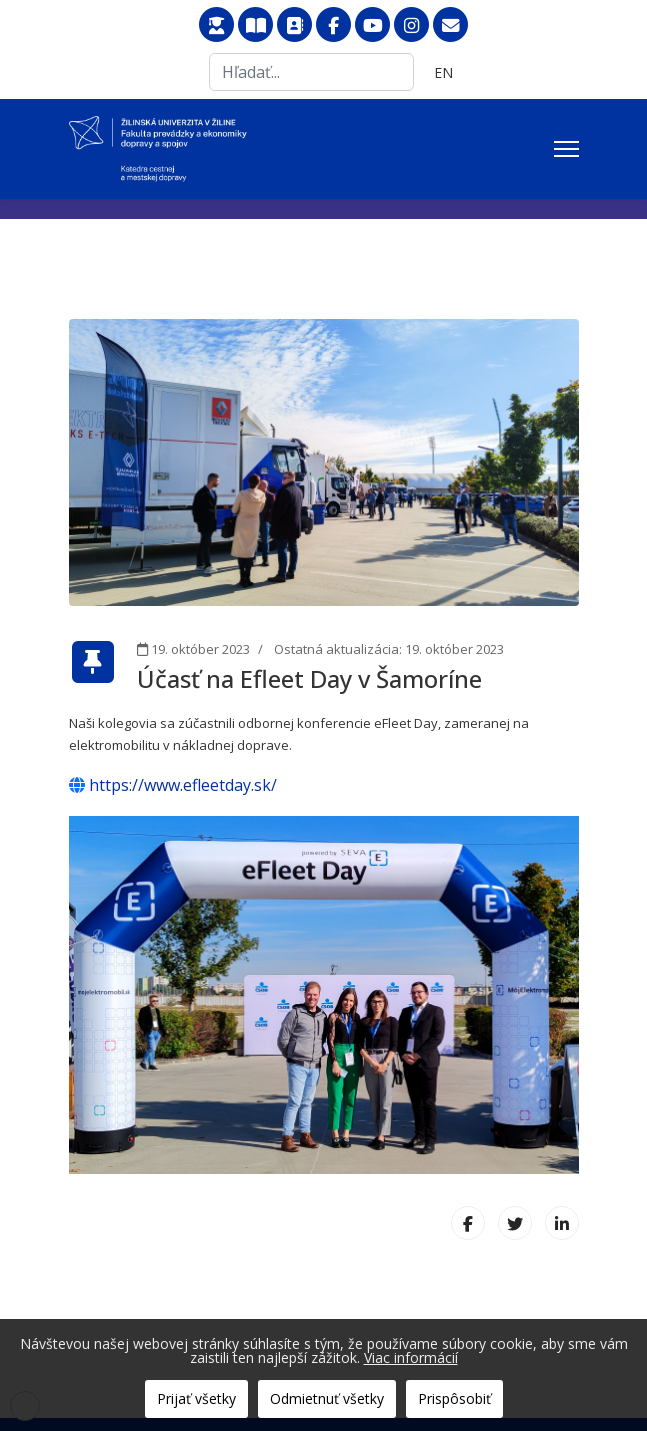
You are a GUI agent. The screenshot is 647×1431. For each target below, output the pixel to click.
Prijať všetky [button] (196, 1398)
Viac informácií (411, 1357)
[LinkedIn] (562, 1223)
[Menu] (566, 149)
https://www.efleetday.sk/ (173, 785)
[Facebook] (468, 1223)
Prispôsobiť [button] (454, 1398)
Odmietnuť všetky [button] (327, 1398)
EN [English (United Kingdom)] (443, 72)
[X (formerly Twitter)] (515, 1223)
